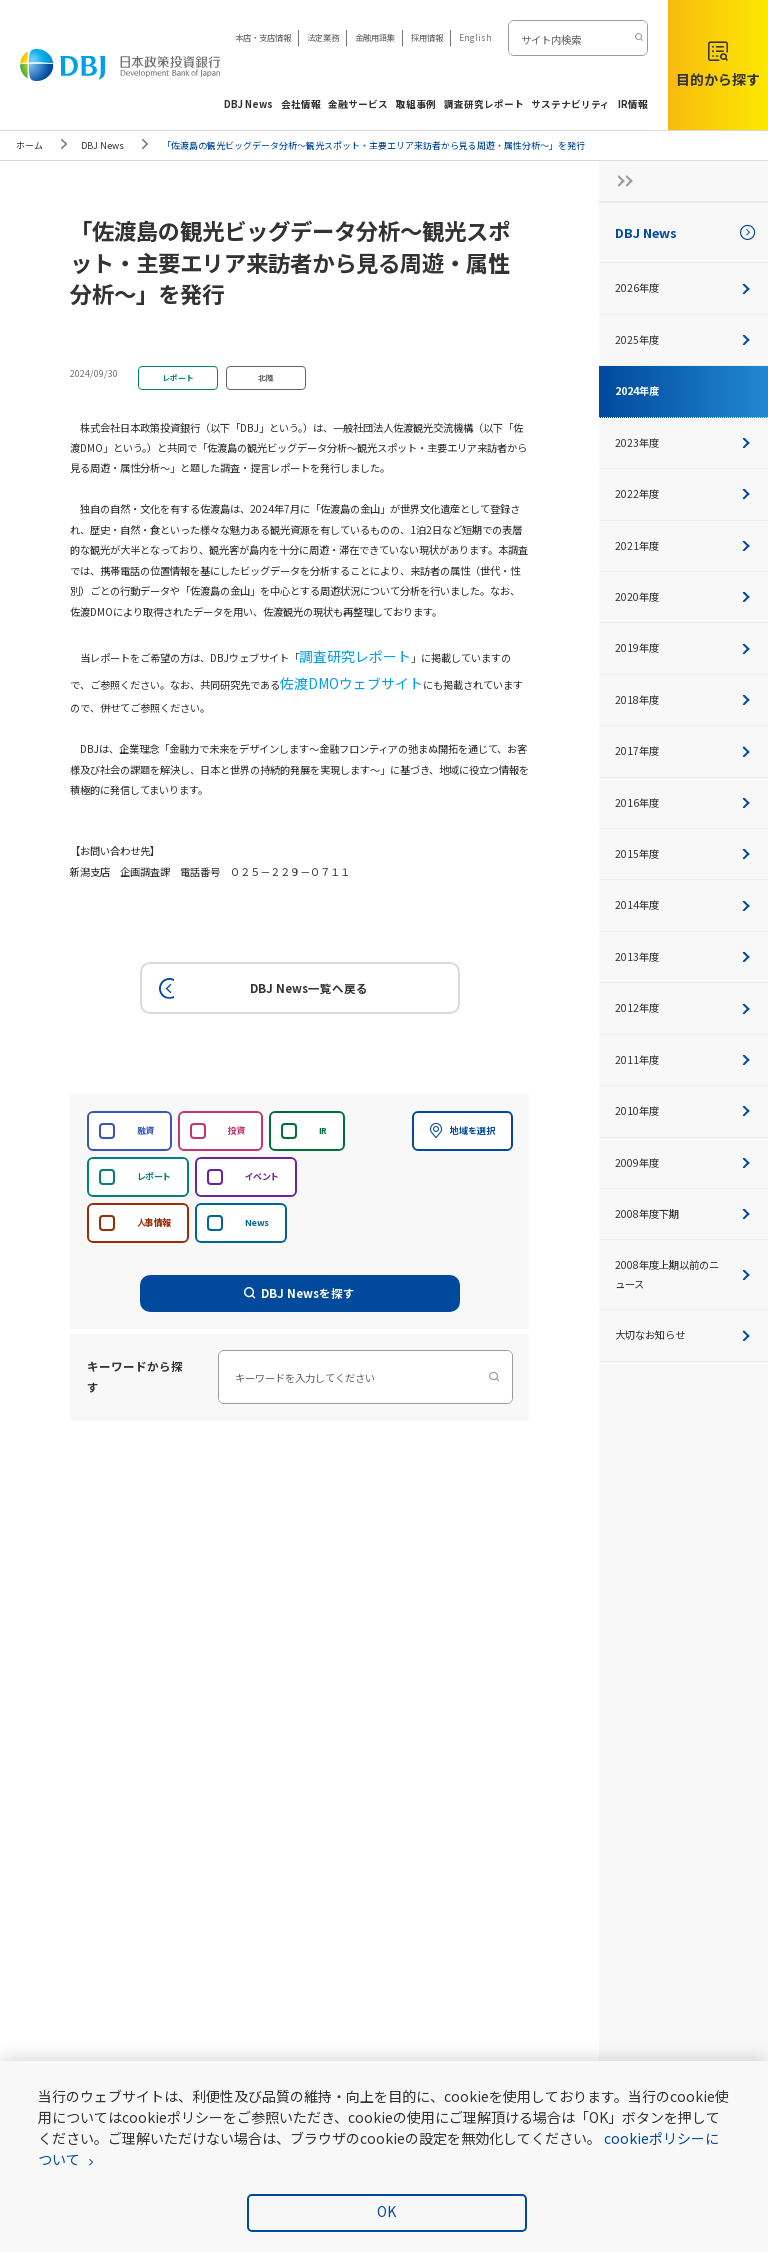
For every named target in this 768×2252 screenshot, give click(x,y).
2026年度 (683, 287)
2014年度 (683, 904)
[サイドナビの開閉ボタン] (619, 181)
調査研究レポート (339, 652)
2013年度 (683, 956)
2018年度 (683, 699)
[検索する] (637, 38)
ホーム (29, 145)
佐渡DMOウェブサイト (281, 672)
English (475, 37)
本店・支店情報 (263, 37)
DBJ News (102, 145)
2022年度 (683, 493)
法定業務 (323, 37)
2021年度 (683, 545)
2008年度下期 (683, 1213)
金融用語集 (375, 37)
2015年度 (683, 853)
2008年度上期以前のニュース (683, 1273)
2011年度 (683, 1059)
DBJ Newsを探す (300, 1278)
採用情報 (427, 37)
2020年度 (683, 596)
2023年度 (683, 442)
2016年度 (683, 802)
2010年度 (683, 1110)
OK (386, 2211)
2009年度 (683, 1162)
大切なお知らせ (683, 1334)
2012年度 (683, 1007)
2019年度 (683, 647)
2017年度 (683, 750)
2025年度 (683, 339)
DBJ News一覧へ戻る (260, 973)
